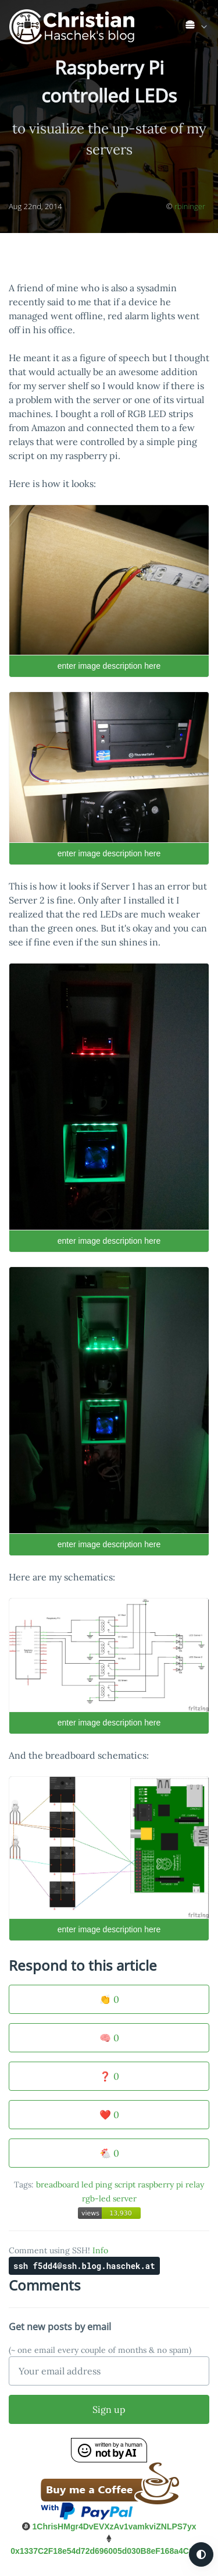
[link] (197, 26)
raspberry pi (160, 2184)
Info (100, 2250)
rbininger (189, 206)
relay (194, 2184)
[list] (197, 24)
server (125, 2198)
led (87, 2184)
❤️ (109, 2114)
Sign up (109, 2409)
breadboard (57, 2184)
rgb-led (96, 2198)
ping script (115, 2184)
